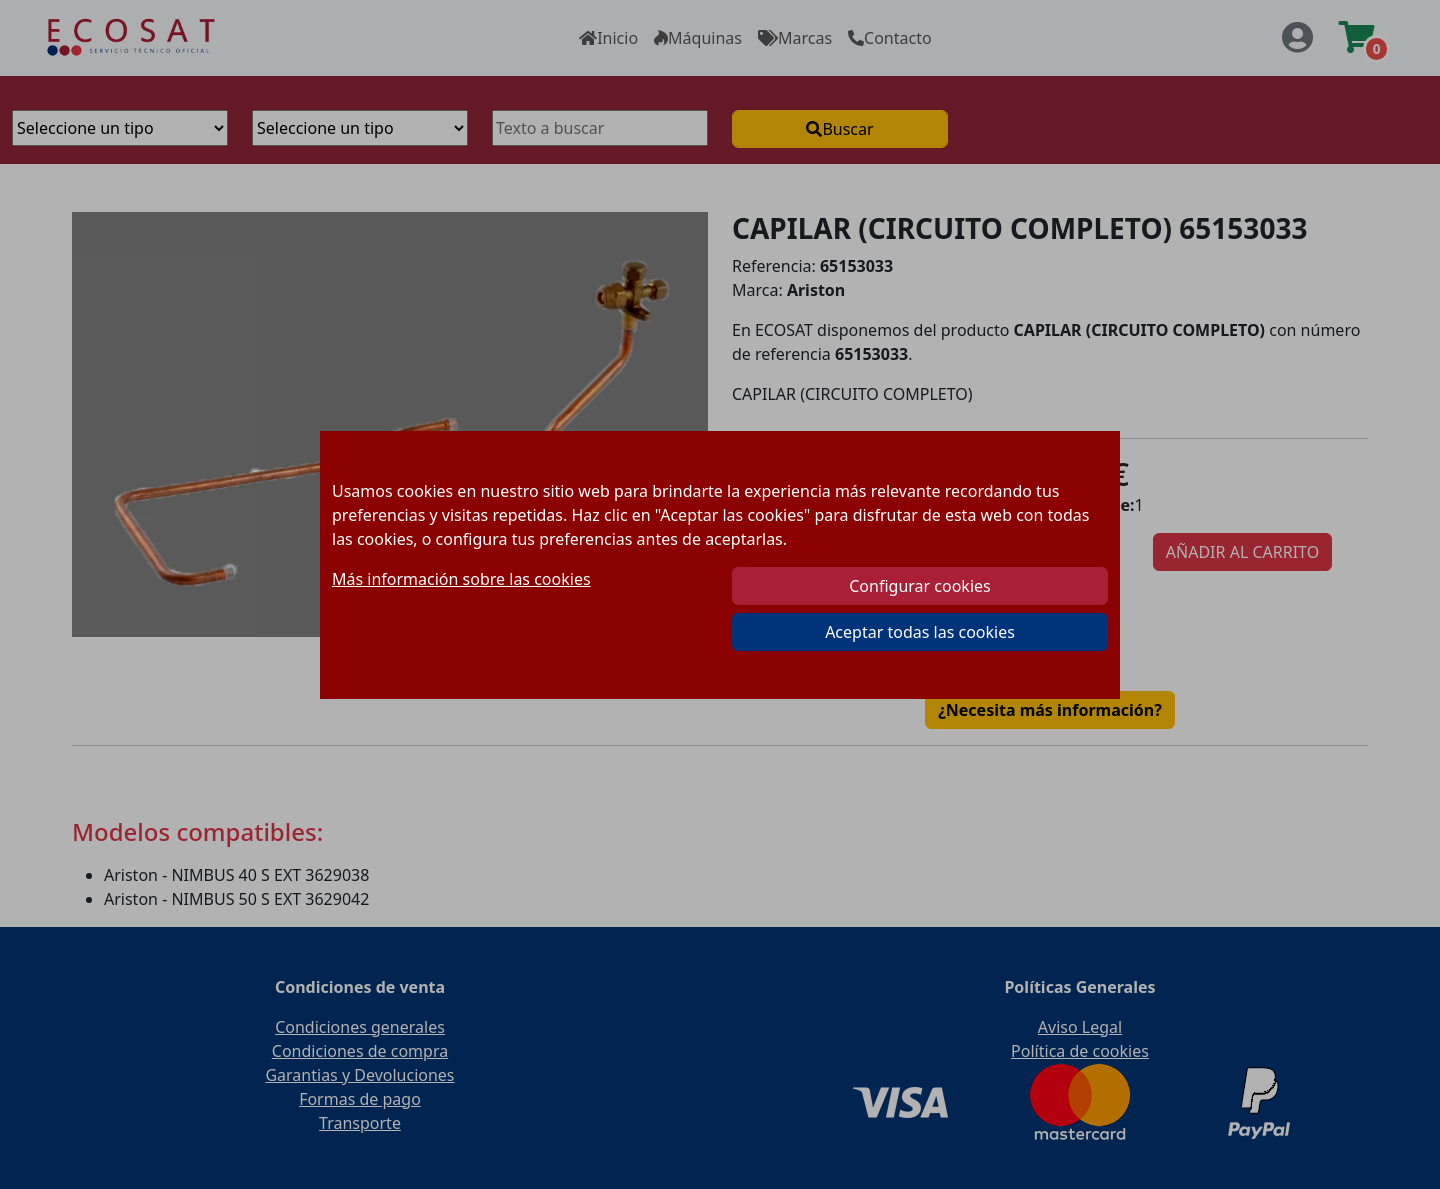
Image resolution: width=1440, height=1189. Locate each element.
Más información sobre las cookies (461, 579)
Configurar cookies (919, 586)
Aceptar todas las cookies (920, 632)
